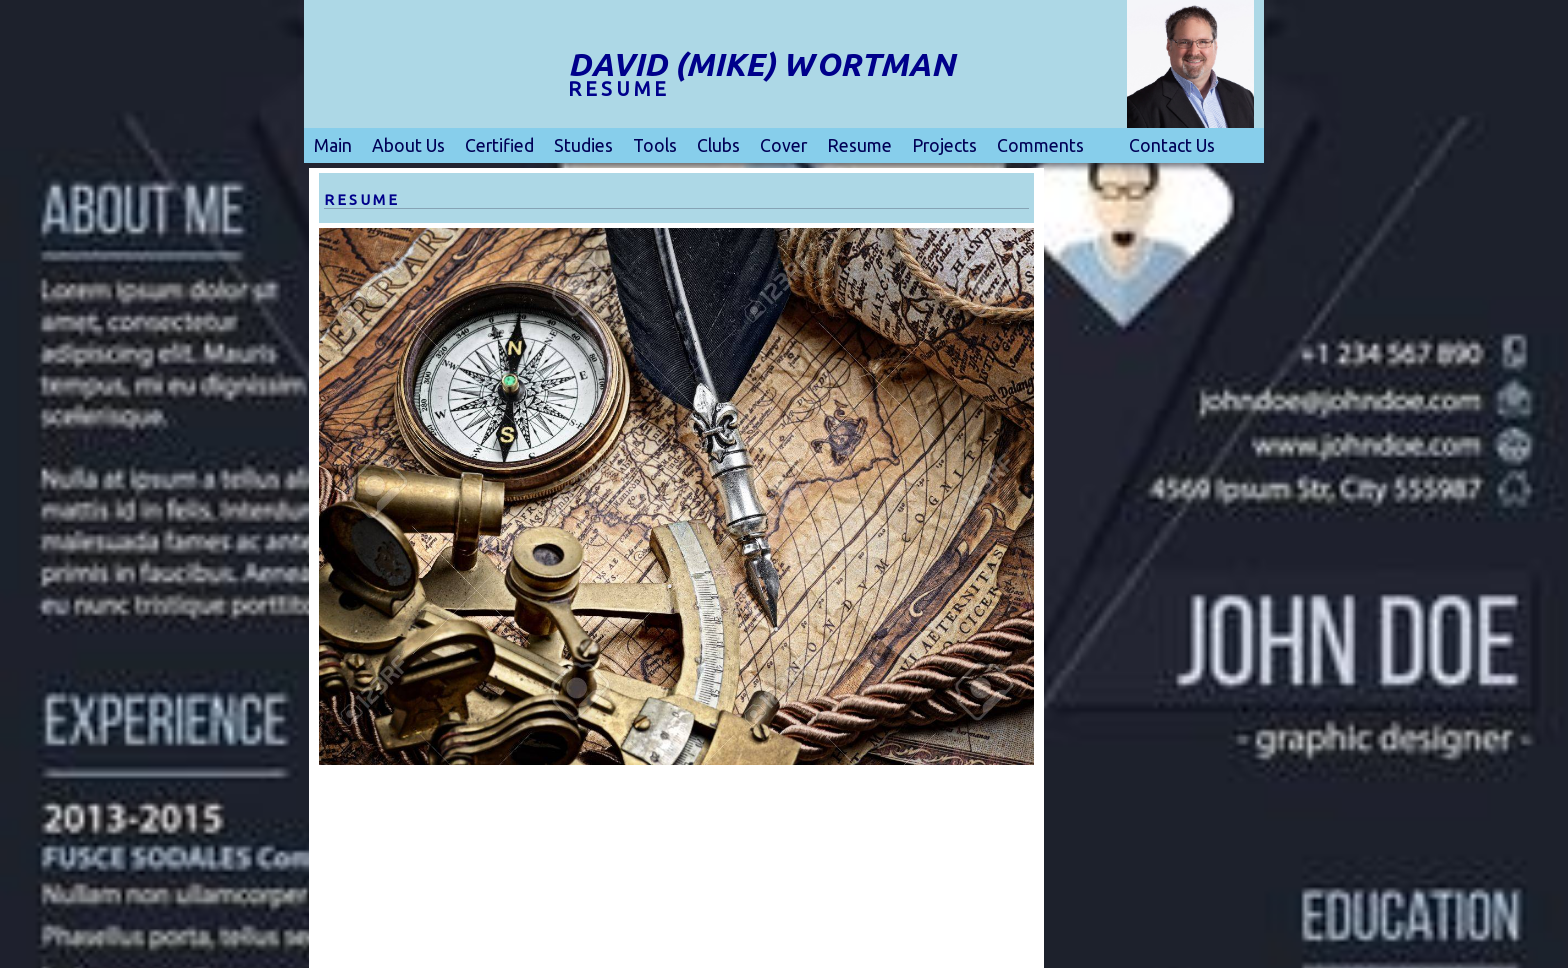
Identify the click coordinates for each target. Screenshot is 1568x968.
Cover (783, 145)
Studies (583, 145)
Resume (859, 145)
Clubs (718, 145)
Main (333, 145)
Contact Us (1172, 145)
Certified (499, 145)
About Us (408, 145)
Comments (1040, 145)
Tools (655, 145)
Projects (944, 145)
